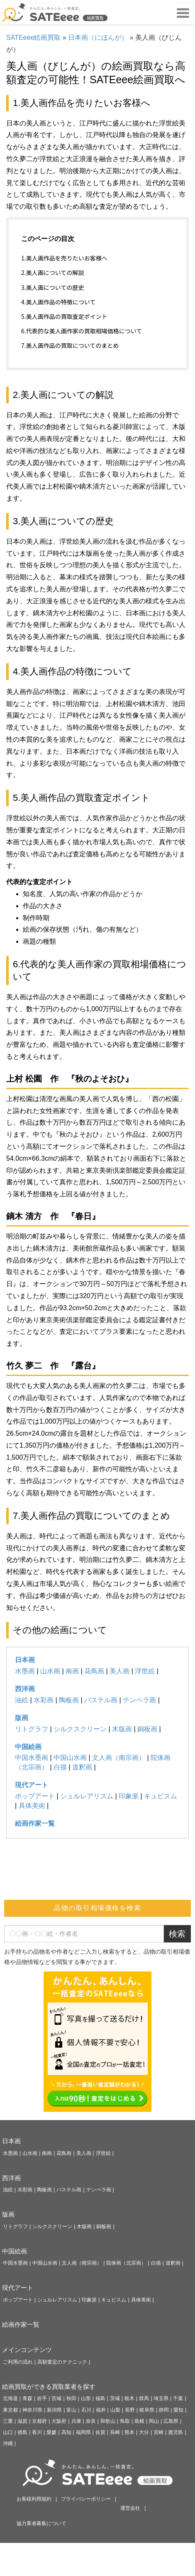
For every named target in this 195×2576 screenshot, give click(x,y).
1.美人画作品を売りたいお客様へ (64, 258)
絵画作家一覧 (35, 1823)
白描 (60, 1767)
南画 (72, 1671)
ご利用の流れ (18, 2362)
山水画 (50, 1671)
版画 (21, 1717)
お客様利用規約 (34, 2499)
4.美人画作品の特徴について (58, 302)
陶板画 (69, 1700)
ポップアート (35, 1796)
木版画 (122, 1729)
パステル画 (100, 1700)
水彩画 (44, 1700)
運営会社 (130, 2508)
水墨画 (25, 1671)
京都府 (39, 2421)
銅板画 (147, 1729)
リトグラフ (31, 1729)
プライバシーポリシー (86, 2499)
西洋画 (25, 1688)
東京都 (10, 2410)
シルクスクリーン (80, 1729)
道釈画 (82, 1767)
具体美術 (32, 1805)
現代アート (31, 1784)
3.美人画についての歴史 (52, 287)
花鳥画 (94, 1671)
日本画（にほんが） (98, 37)
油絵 (21, 1700)
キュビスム (160, 1796)
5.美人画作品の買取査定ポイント (64, 316)
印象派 (129, 1796)
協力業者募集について (41, 2523)
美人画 (119, 1671)
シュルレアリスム (86, 1796)
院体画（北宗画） (126, 2263)
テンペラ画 (139, 1700)
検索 (177, 1933)
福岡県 (83, 2432)
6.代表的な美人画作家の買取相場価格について (81, 331)
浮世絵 (145, 1671)
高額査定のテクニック (62, 2362)
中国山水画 (70, 1757)
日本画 (25, 1659)
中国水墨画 (31, 1757)
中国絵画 (28, 1746)
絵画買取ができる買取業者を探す (48, 2386)
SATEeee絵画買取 (33, 37)
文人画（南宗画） (118, 1757)
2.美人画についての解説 (52, 272)
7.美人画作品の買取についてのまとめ (70, 345)
